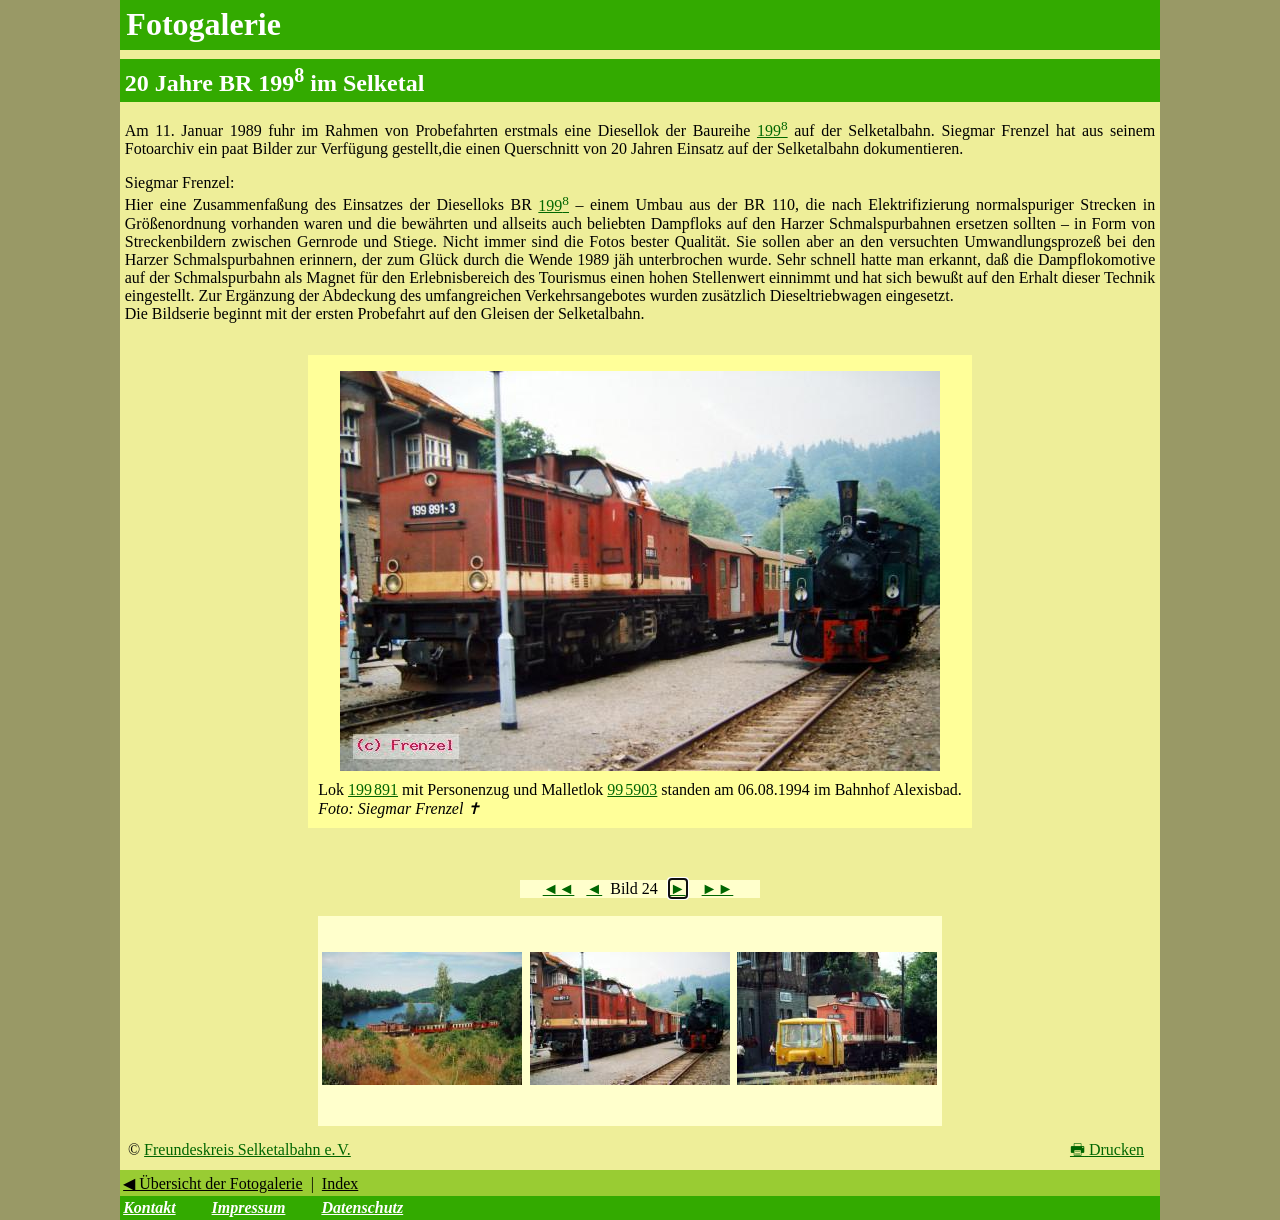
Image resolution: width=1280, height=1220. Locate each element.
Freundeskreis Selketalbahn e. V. (247, 1149)
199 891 (373, 789)
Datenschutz (362, 1207)
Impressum (249, 1207)
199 (772, 130)
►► (718, 888)
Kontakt (149, 1207)
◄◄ (559, 888)
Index (340, 1183)
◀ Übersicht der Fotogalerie (213, 1183)
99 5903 (632, 789)
